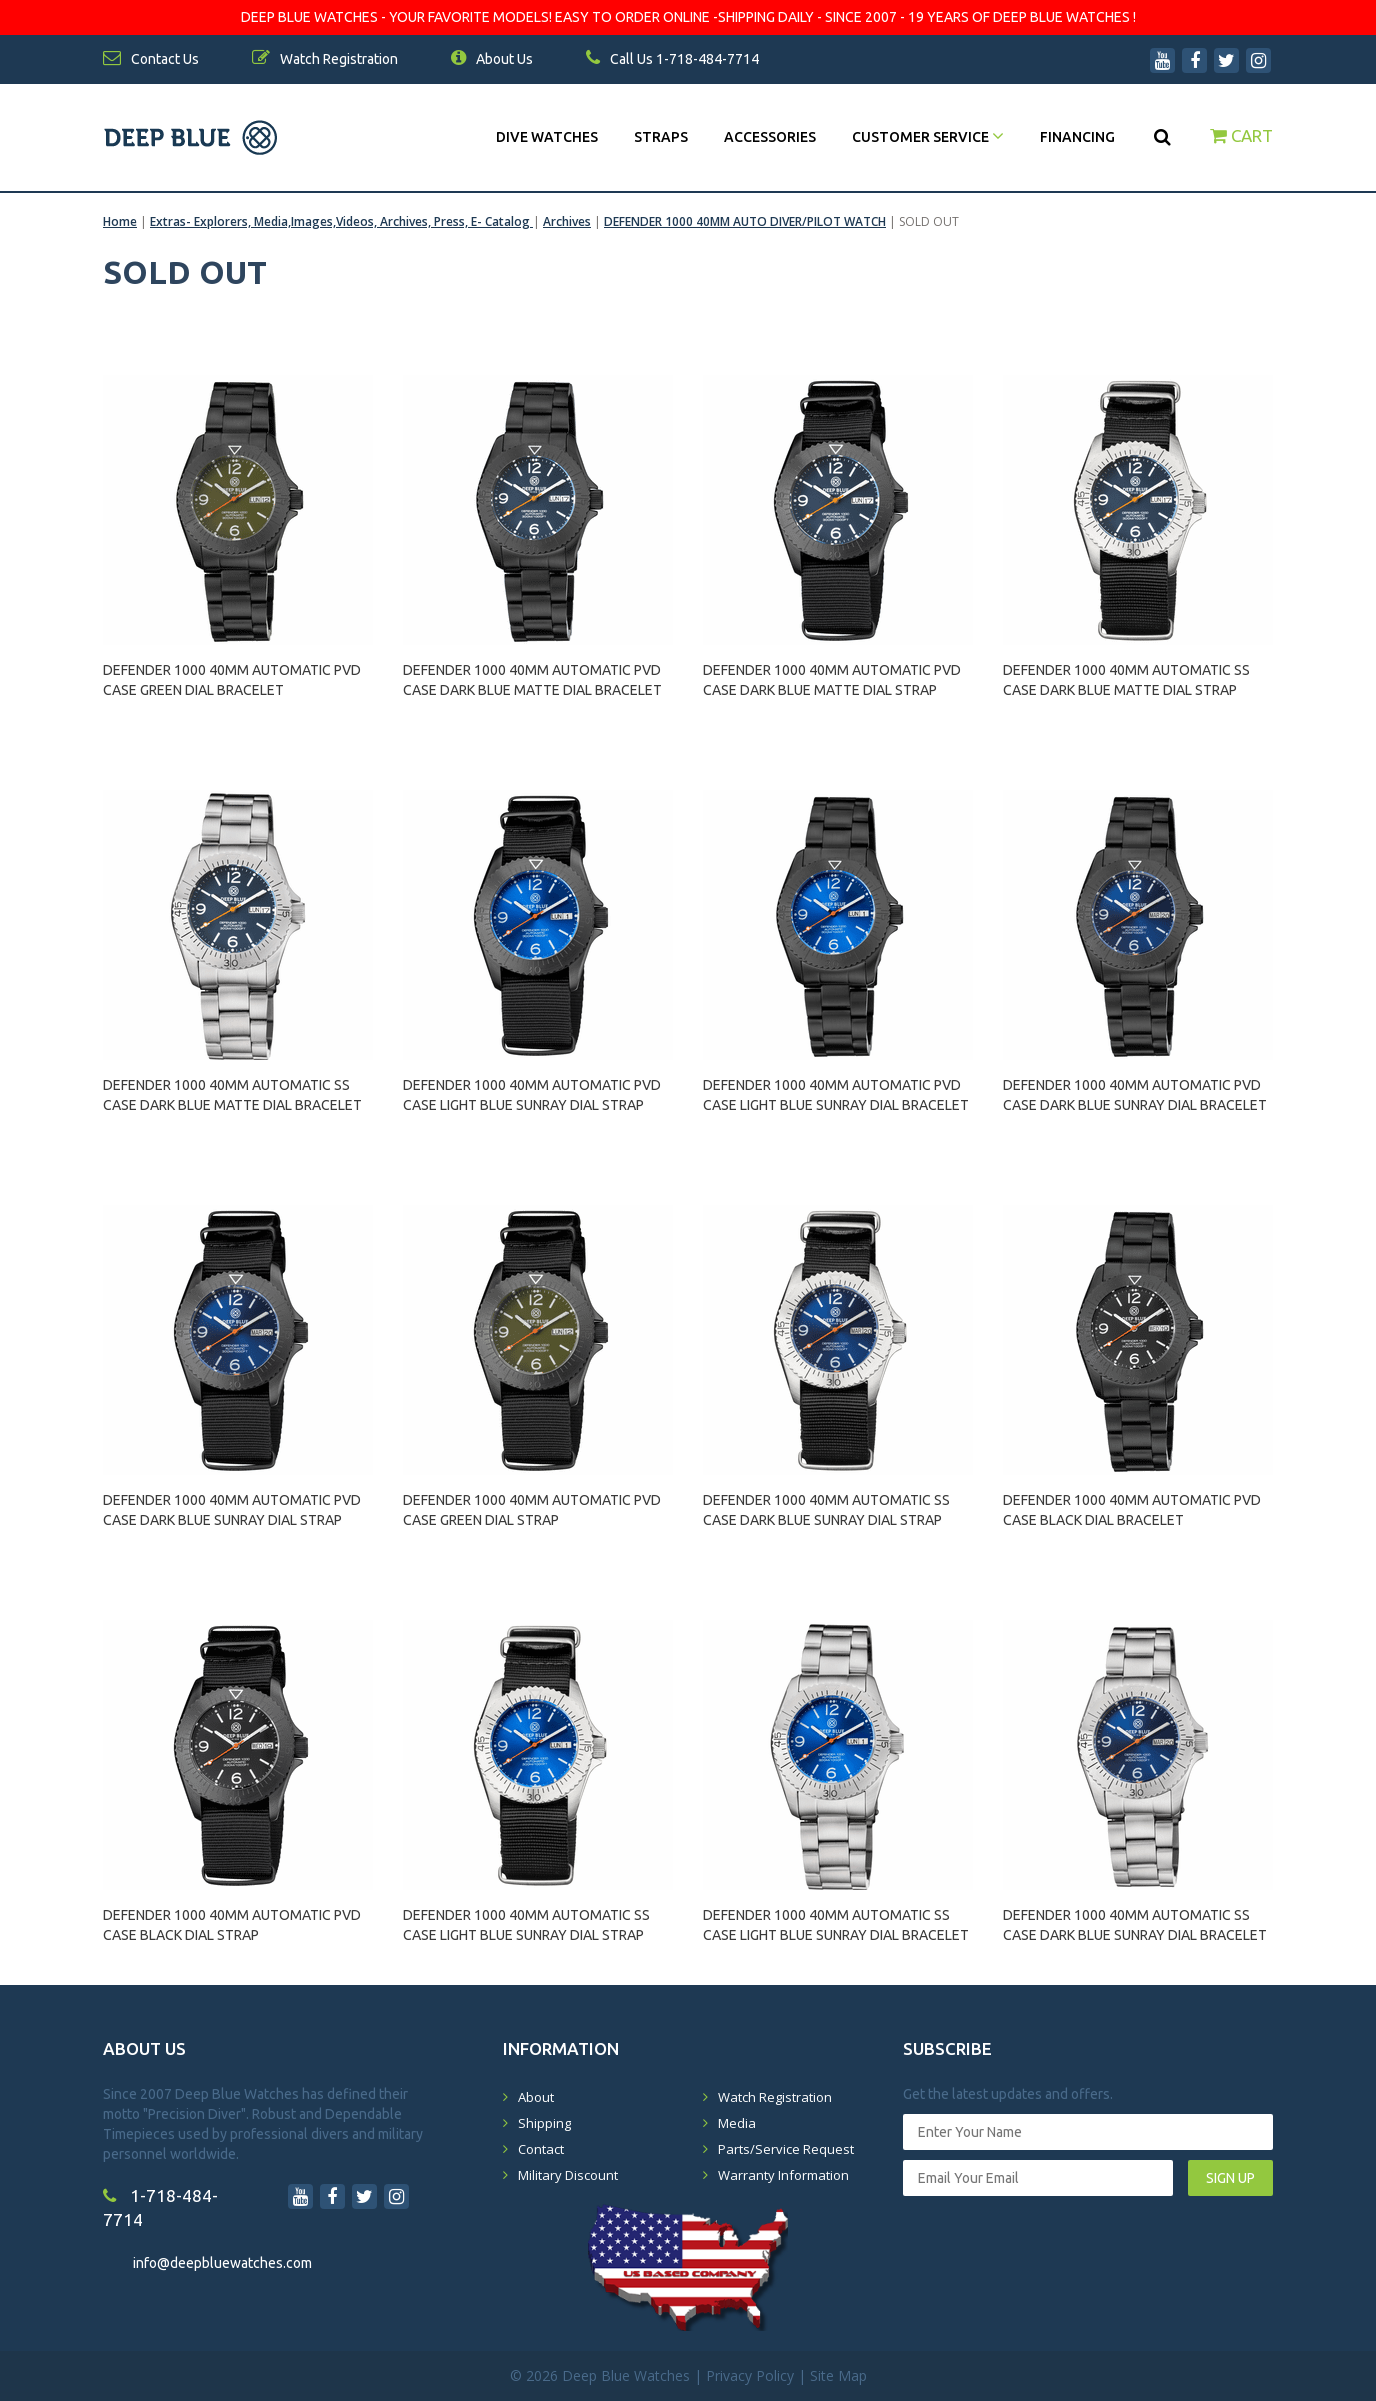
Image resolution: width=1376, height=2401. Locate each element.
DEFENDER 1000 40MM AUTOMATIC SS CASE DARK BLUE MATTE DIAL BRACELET (232, 1095)
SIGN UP (1230, 2178)
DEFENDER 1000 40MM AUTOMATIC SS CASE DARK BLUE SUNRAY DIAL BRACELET (1135, 1925)
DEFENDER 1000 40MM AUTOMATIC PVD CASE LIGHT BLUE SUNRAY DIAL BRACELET (836, 1095)
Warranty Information (783, 2175)
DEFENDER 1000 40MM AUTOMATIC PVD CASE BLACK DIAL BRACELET (1132, 1510)
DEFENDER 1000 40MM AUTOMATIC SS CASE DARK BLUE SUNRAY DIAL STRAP (826, 1510)
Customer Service (928, 137)
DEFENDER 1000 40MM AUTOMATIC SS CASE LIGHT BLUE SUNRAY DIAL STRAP (526, 1925)
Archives (567, 221)
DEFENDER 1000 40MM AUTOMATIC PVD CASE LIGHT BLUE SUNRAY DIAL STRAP (532, 1095)
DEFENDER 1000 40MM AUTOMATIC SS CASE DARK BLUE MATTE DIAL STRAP (1126, 680)
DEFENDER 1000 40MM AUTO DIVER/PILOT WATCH (745, 221)
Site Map (838, 2375)
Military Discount (568, 2175)
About (536, 2097)
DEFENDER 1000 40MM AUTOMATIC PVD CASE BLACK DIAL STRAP (232, 1925)
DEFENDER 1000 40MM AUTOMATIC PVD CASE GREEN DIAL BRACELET (232, 680)
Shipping (544, 2123)
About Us (492, 59)
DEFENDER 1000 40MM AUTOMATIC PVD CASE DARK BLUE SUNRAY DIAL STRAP (232, 1510)
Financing (1077, 137)
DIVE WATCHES (547, 137)
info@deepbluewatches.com (222, 2263)
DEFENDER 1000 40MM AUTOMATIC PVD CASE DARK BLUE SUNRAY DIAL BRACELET (1135, 1095)
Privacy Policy (750, 2375)
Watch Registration (775, 2097)
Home (120, 221)
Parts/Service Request (786, 2149)
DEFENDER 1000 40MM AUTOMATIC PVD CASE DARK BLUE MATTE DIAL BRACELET (532, 680)
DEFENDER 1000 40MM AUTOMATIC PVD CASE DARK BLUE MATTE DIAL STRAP (832, 680)
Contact (541, 2149)
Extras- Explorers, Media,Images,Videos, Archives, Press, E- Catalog (341, 221)
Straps (661, 137)
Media (737, 2123)
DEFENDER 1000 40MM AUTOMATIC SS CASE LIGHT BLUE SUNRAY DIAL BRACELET (836, 1925)
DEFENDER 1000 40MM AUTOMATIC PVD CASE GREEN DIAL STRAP (532, 1510)
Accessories (770, 137)
